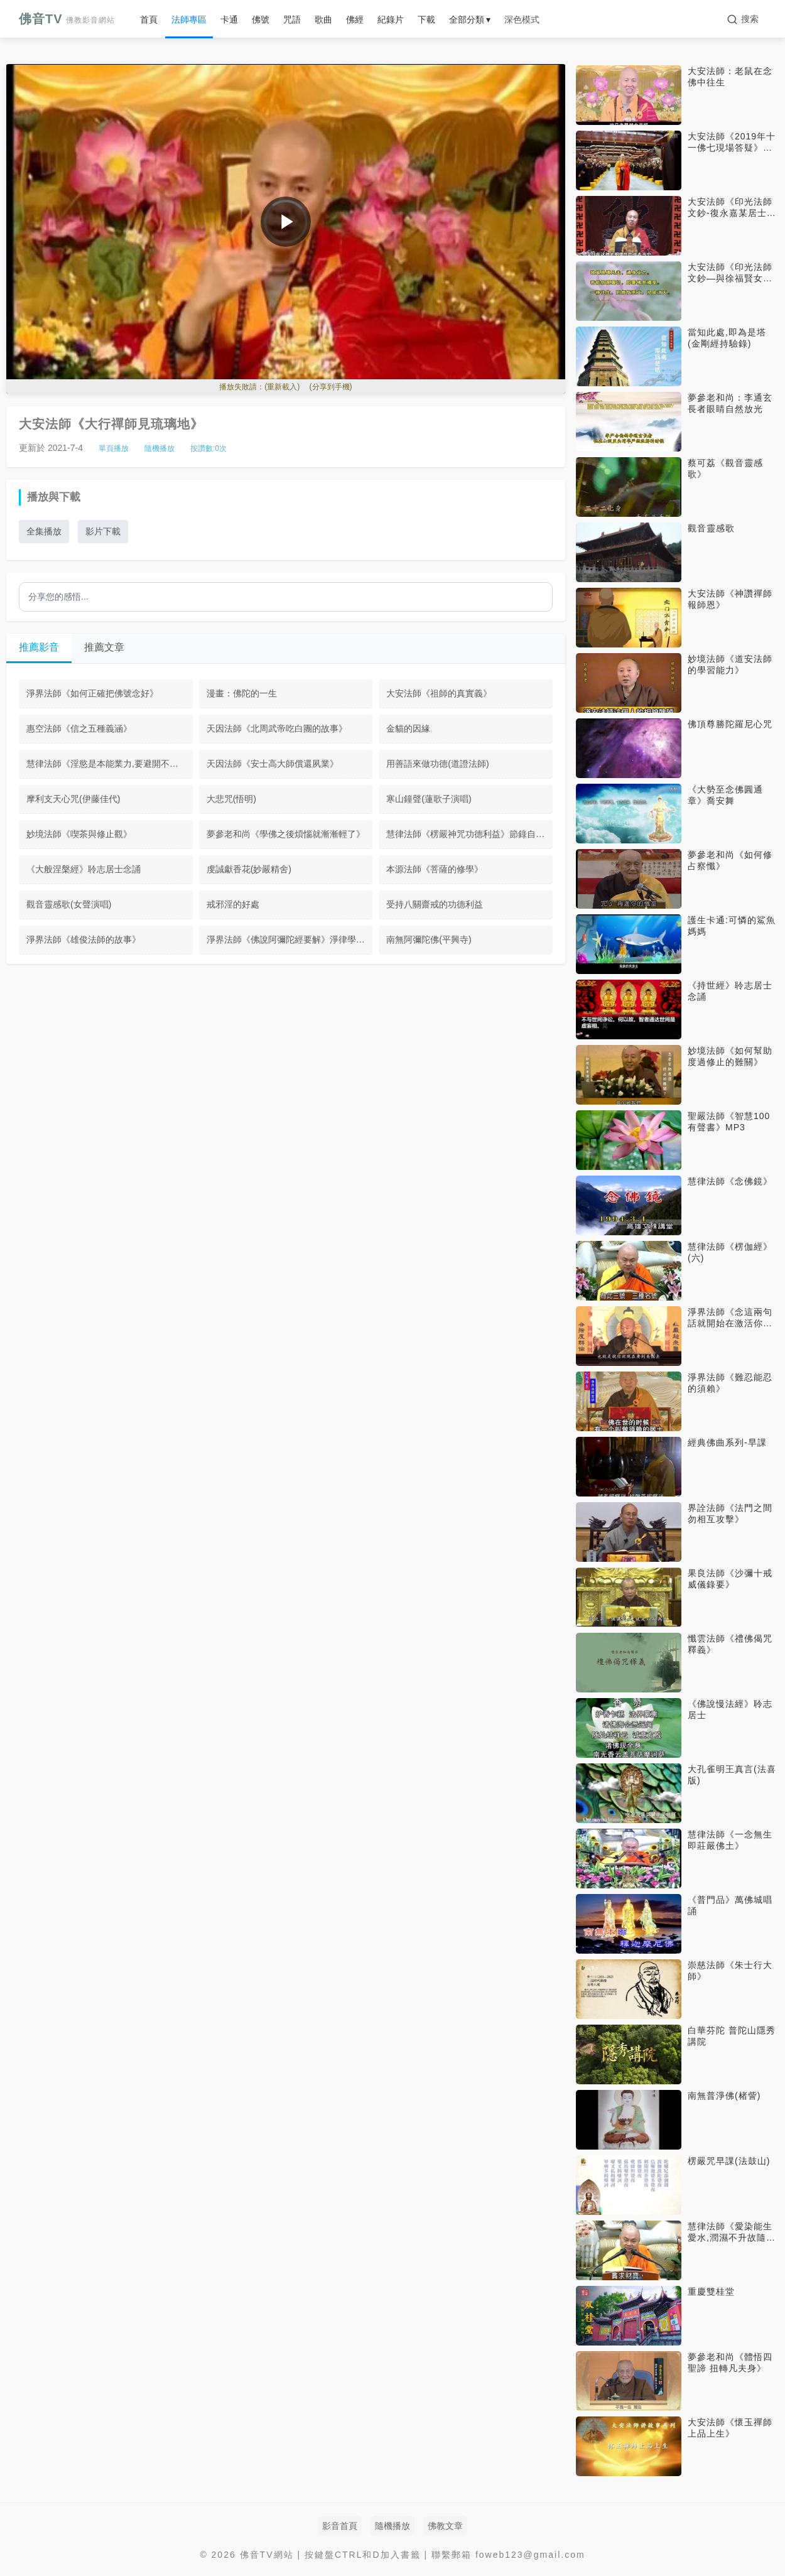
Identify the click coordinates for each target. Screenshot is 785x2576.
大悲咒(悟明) (231, 799)
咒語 (292, 19)
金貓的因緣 (408, 728)
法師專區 (189, 19)
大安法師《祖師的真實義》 (439, 693)
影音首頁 (339, 2526)
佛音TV (67, 19)
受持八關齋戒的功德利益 (434, 904)
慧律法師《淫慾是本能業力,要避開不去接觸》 (109, 764)
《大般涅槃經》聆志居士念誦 (83, 869)
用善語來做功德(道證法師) (437, 764)
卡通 (229, 19)
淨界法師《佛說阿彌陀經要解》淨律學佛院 (290, 939)
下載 (426, 19)
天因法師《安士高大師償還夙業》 (272, 764)
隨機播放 (159, 448)
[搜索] (742, 19)
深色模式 (521, 19)
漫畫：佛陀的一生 (242, 693)
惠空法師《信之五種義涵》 (79, 728)
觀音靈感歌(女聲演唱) (68, 904)
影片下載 (103, 531)
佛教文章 (445, 2526)
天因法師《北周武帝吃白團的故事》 (277, 728)
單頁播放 (114, 448)
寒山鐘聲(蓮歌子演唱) (428, 799)
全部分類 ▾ (470, 19)
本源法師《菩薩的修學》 (434, 869)
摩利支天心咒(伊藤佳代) (73, 799)
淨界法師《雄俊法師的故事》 (83, 939)
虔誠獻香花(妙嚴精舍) (249, 869)
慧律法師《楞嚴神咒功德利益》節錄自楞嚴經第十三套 (469, 834)
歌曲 (323, 19)
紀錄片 (390, 19)
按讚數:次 (208, 448)
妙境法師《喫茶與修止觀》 (79, 834)
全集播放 (44, 531)
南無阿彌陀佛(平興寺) (428, 939)
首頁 (149, 19)
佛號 (260, 19)
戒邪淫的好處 (233, 904)
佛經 (355, 19)
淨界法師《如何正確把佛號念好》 (92, 693)
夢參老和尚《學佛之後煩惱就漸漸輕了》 (286, 834)
